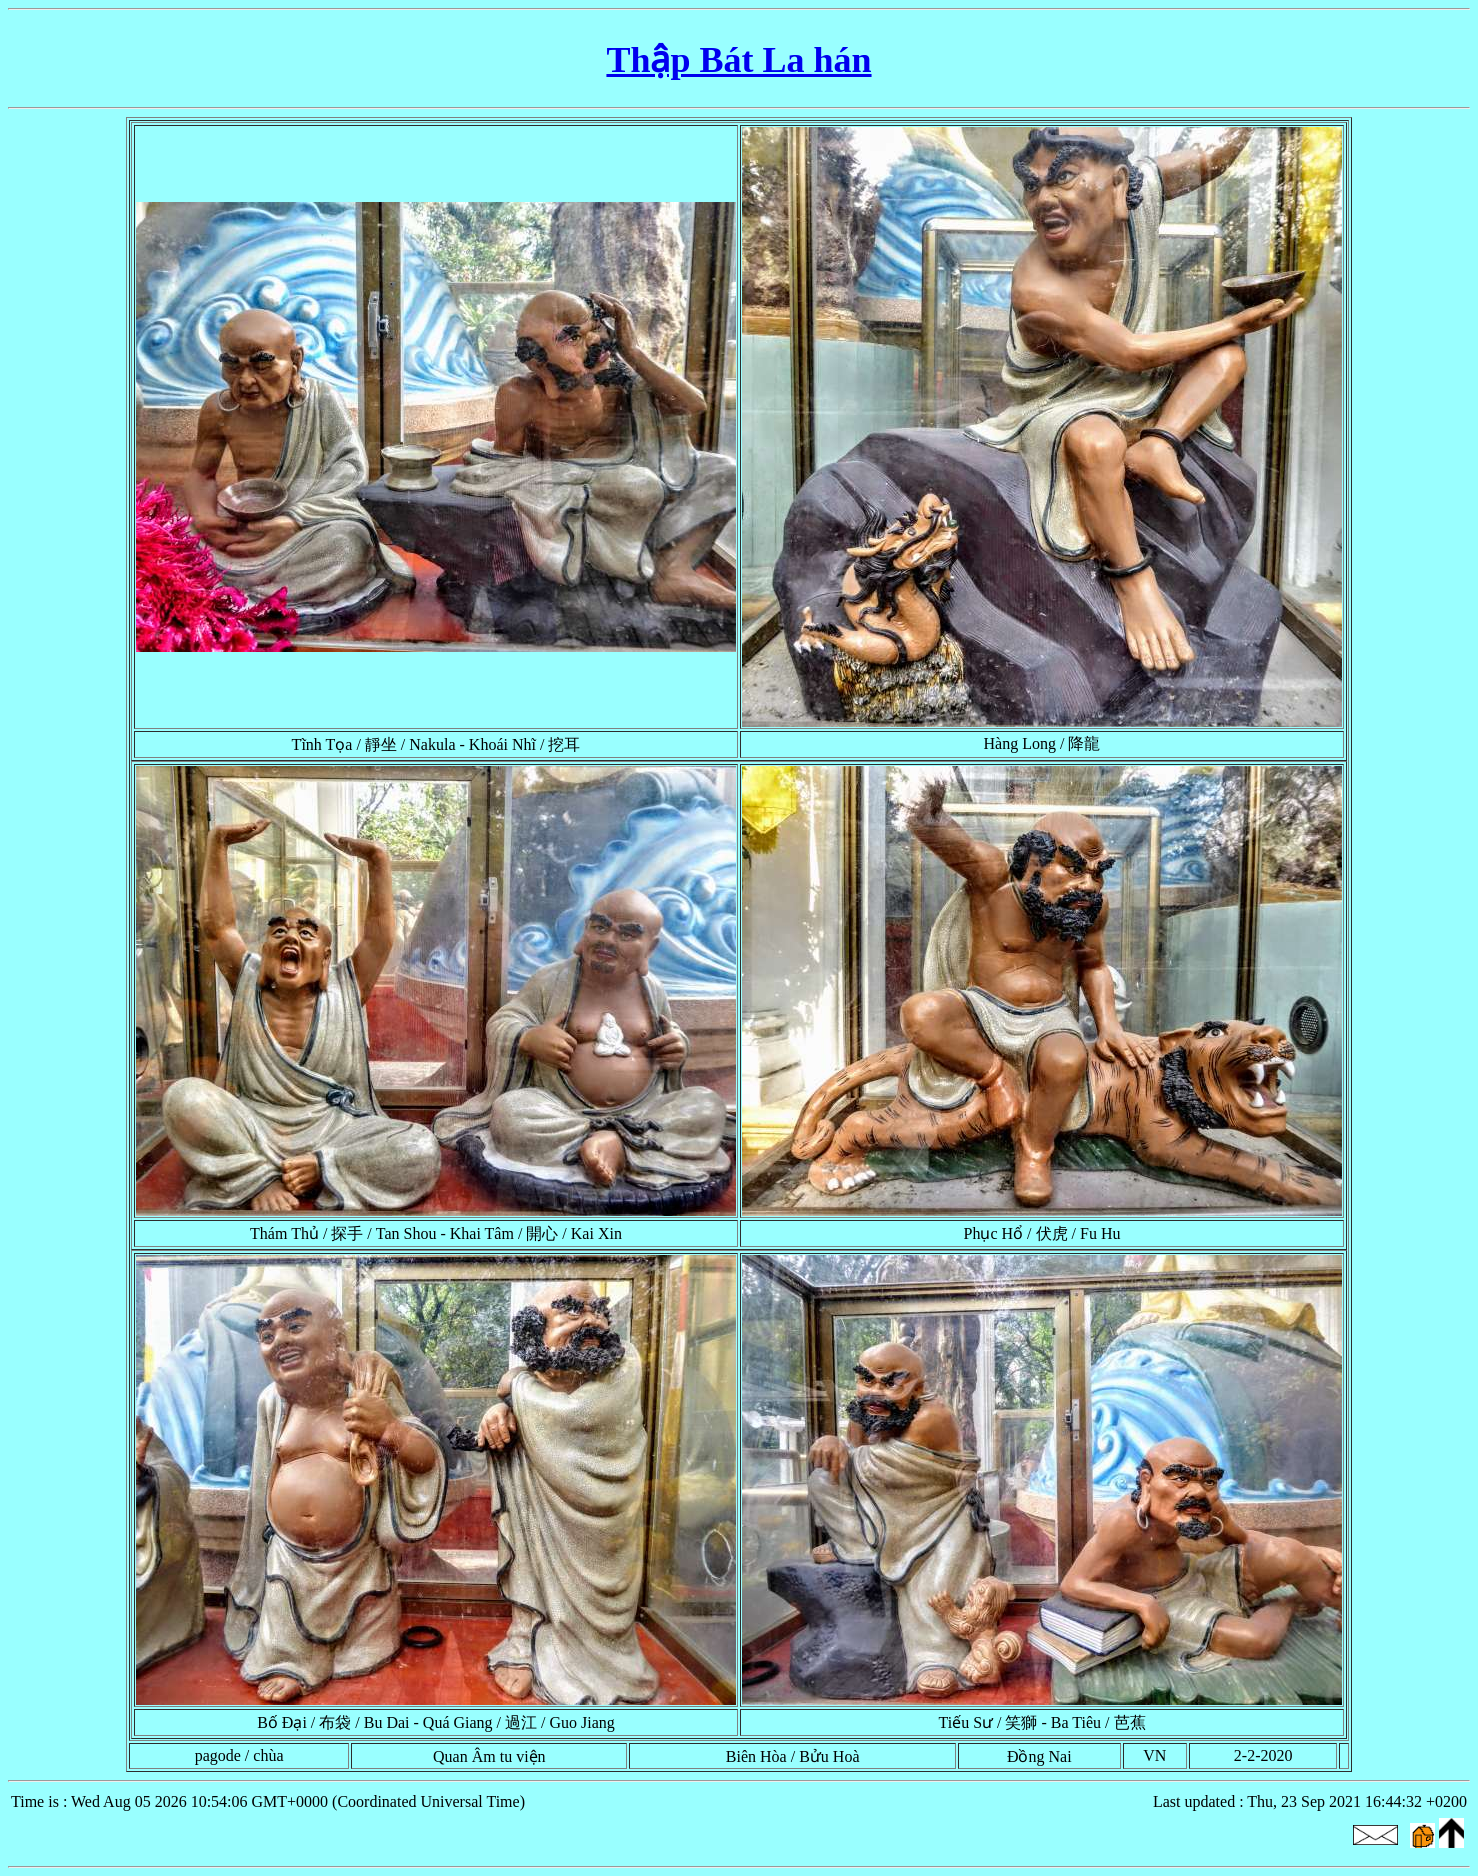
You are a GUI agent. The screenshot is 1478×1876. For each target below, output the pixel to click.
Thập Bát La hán (738, 60)
